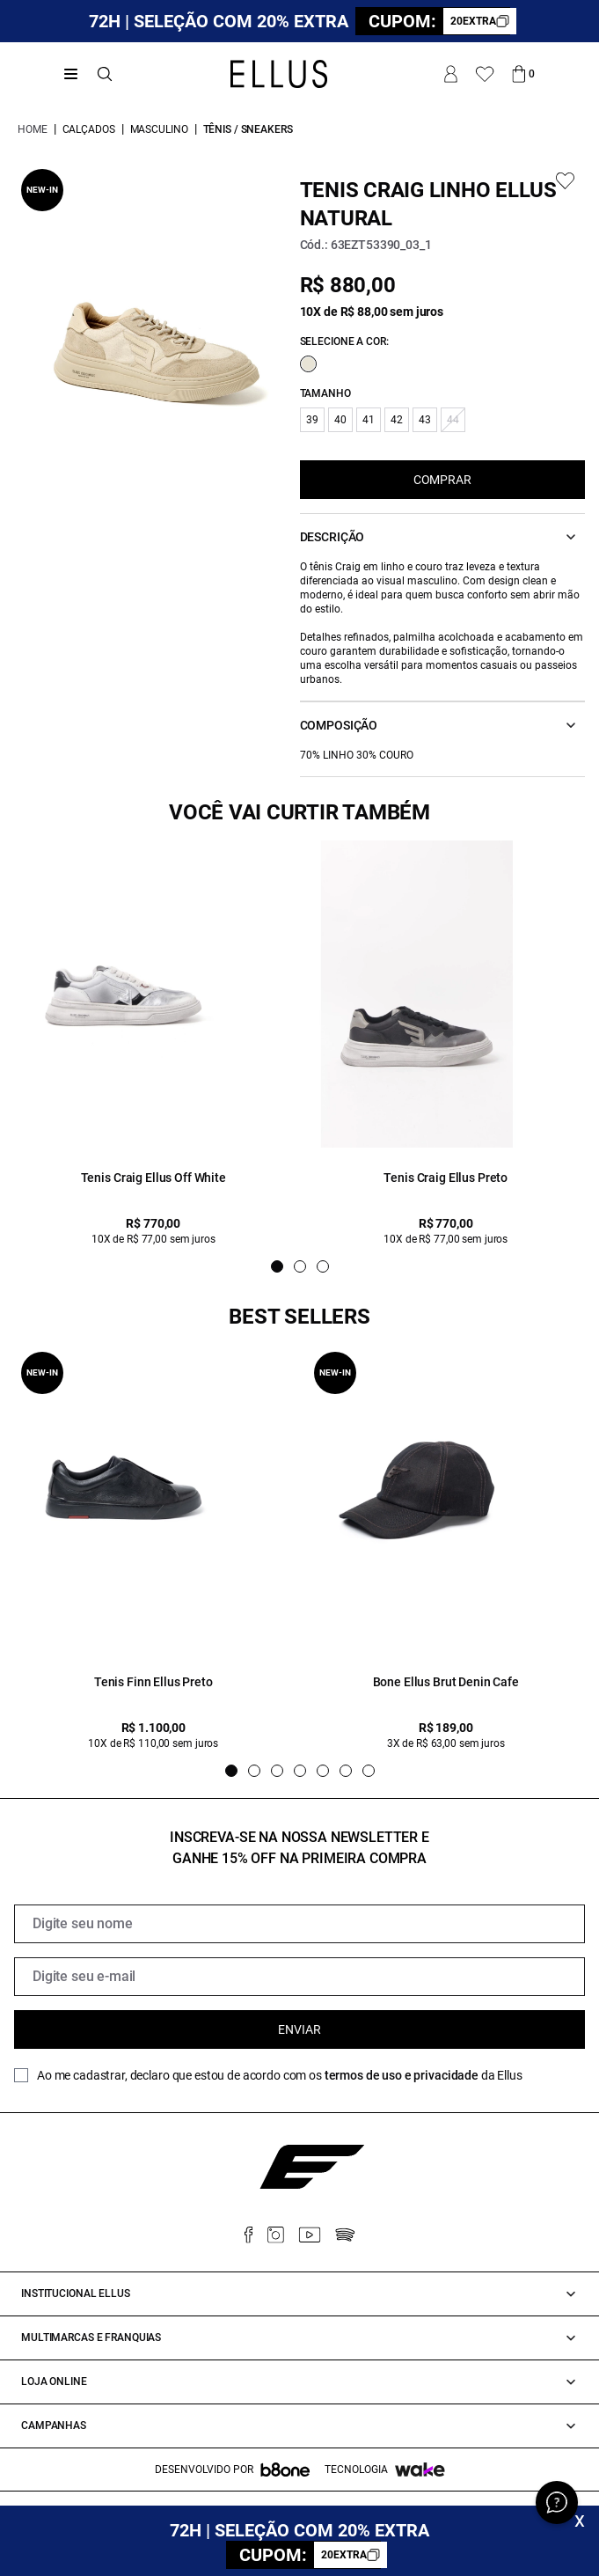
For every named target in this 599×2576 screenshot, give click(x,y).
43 (425, 420)
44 (453, 420)
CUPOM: (439, 21)
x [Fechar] (579, 2519)
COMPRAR (442, 480)
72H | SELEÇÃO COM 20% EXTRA (218, 21)
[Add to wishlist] (565, 180)
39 (312, 420)
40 (340, 420)
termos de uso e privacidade (401, 2075)
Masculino (159, 129)
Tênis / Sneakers (248, 129)
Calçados (88, 129)
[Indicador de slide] (277, 1266)
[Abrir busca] (104, 74)
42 (397, 420)
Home (32, 129)
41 (368, 420)
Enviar (299, 2029)
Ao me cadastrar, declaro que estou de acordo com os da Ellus (279, 2075)
